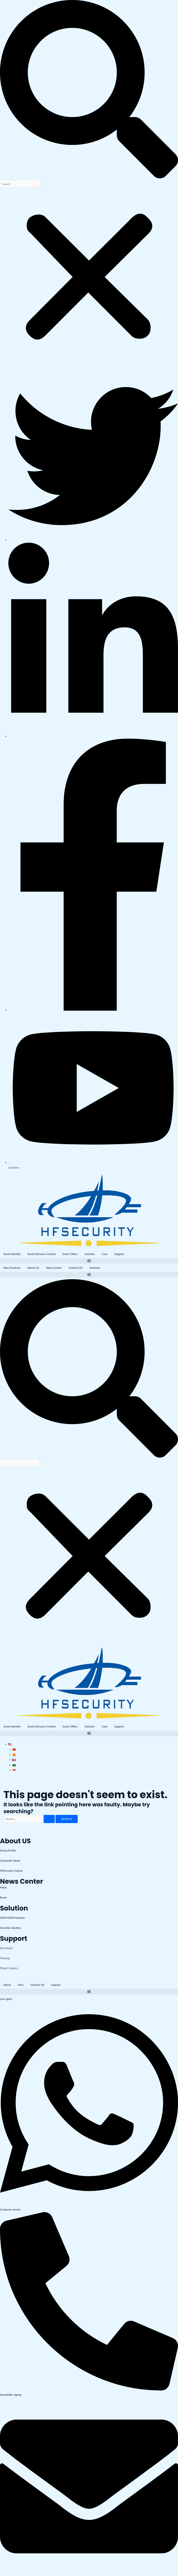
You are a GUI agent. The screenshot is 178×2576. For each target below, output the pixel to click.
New (21, 1983)
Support (120, 1253)
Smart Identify (12, 1253)
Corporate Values (10, 1859)
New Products (12, 1267)
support (56, 1983)
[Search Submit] (49, 1818)
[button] (89, 90)
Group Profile (8, 1849)
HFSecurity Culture (11, 1870)
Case (105, 1253)
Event (3, 1896)
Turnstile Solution (10, 1926)
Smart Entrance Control (42, 1253)
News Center (54, 1267)
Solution (91, 1253)
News (3, 1886)
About (7, 1983)
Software (95, 1267)
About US (33, 1267)
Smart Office (70, 1253)
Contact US (76, 1267)
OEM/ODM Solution (12, 1916)
